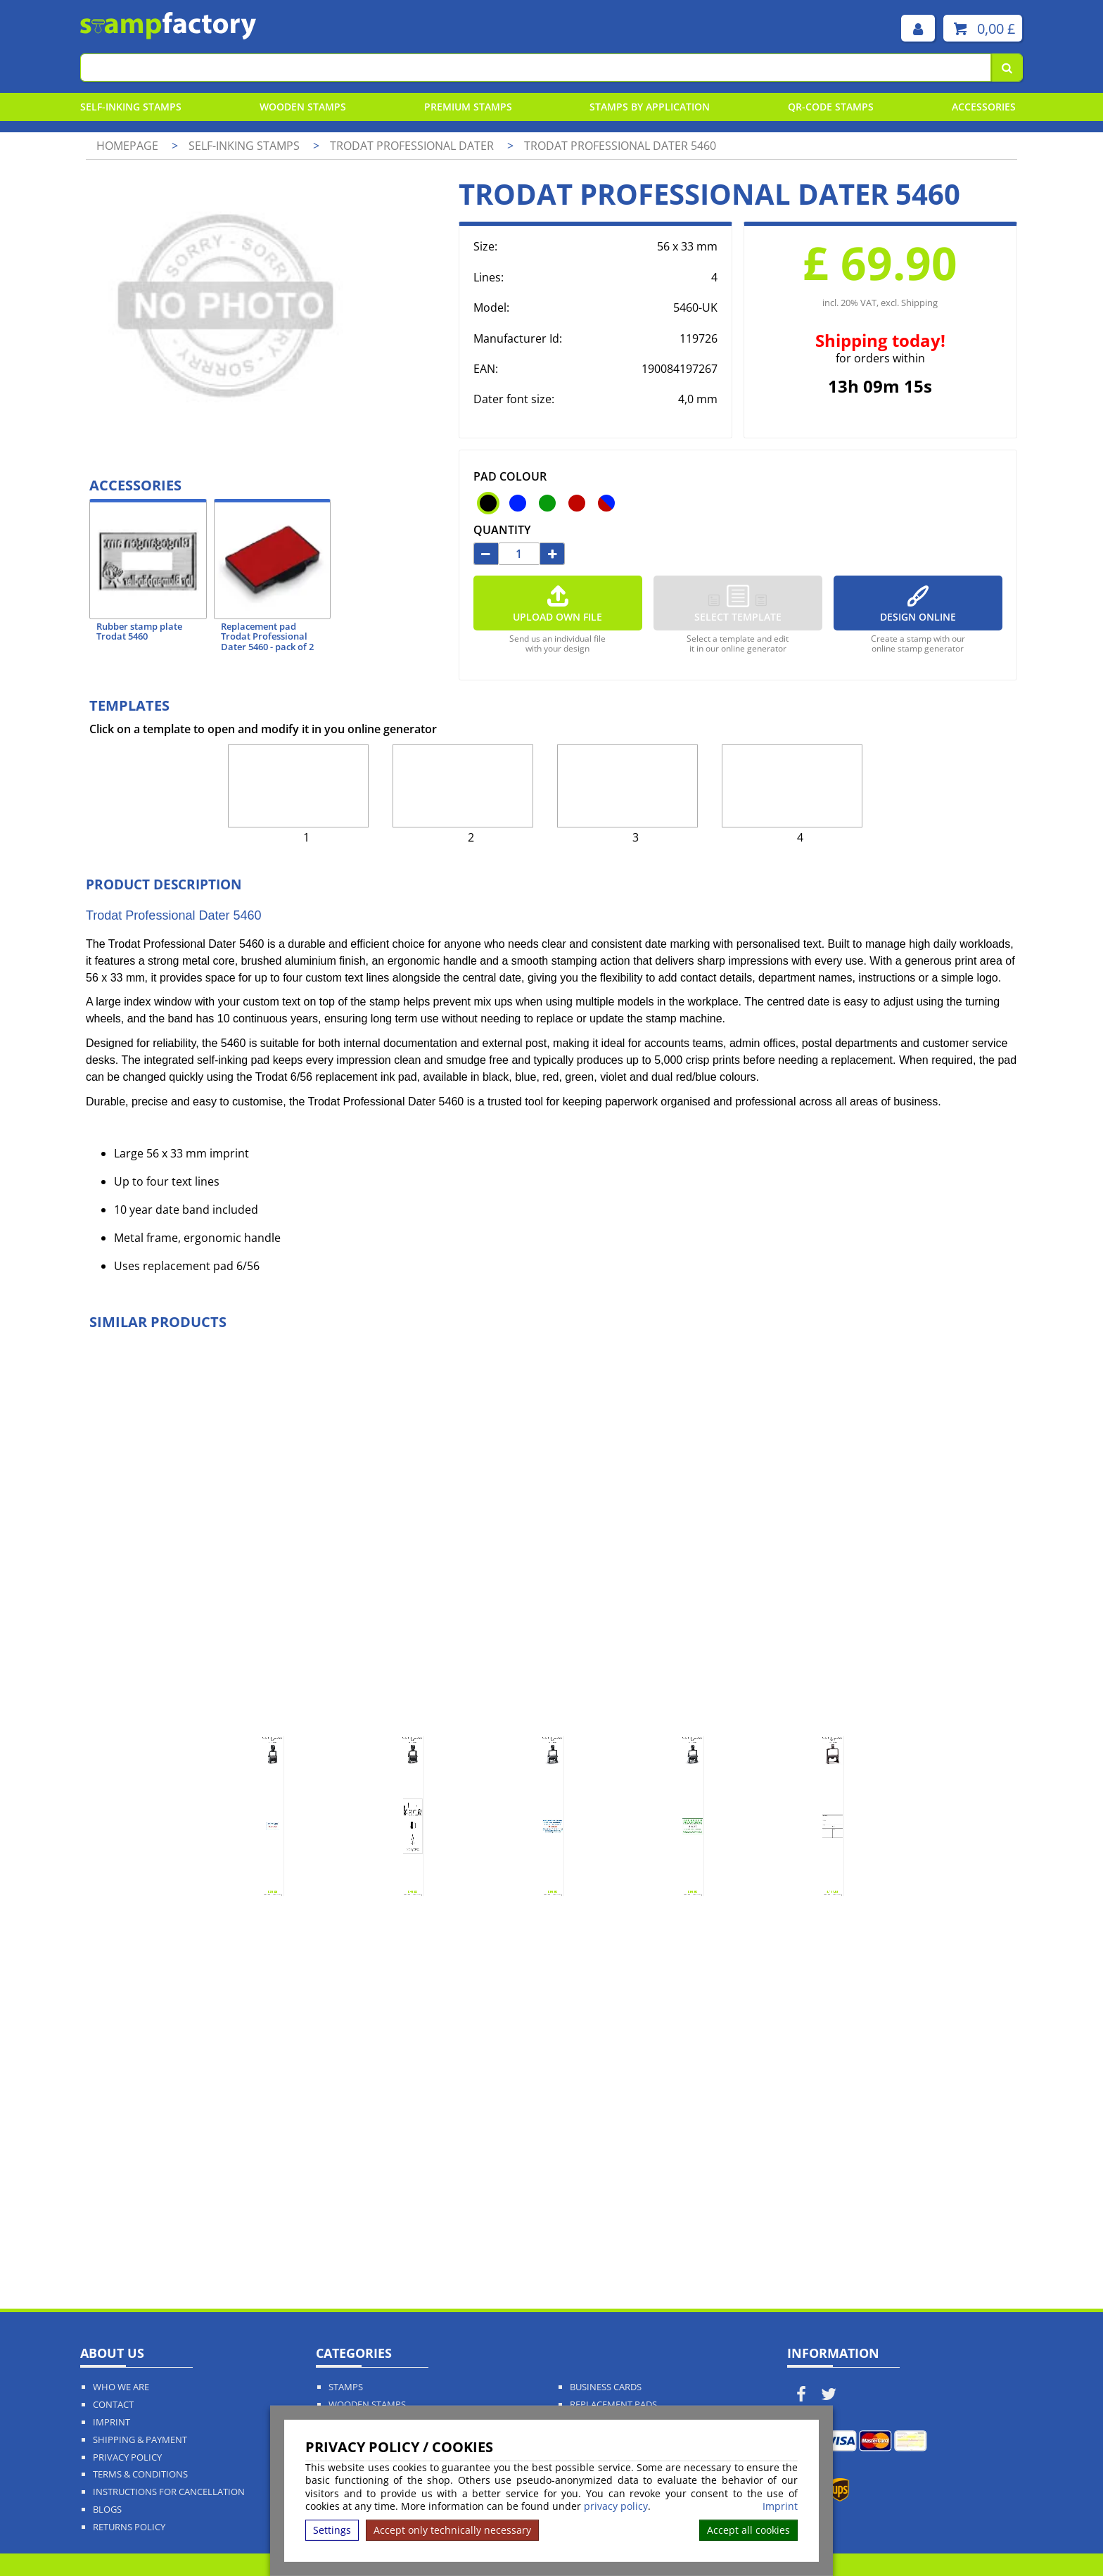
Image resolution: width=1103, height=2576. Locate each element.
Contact (113, 2404)
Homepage (127, 145)
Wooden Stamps (303, 106)
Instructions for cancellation (169, 2492)
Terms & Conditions (140, 2474)
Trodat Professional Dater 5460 (620, 145)
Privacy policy (127, 2457)
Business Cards (606, 2387)
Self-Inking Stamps (130, 106)
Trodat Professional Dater (413, 145)
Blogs (107, 2509)
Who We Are (121, 2387)
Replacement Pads (613, 2404)
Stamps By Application (649, 106)
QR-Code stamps (831, 106)
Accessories (984, 106)
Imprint (780, 2506)
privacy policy (616, 2506)
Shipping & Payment (140, 2440)
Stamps (346, 2387)
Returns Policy (129, 2527)
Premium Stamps (468, 106)
